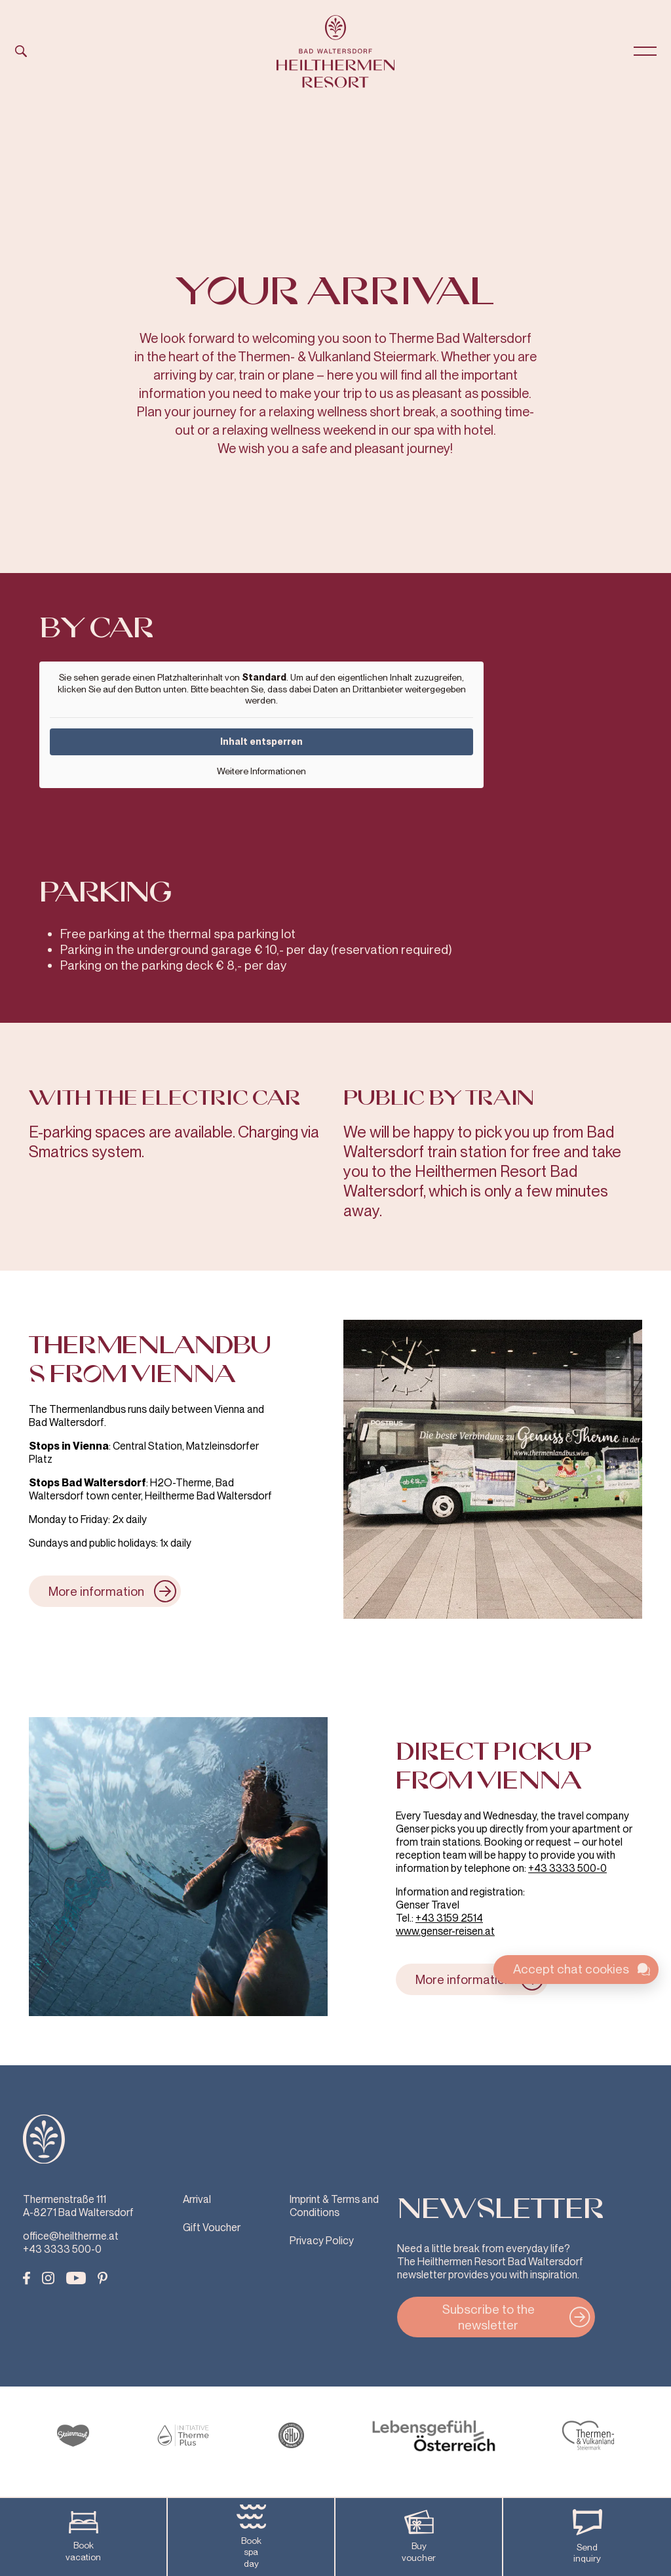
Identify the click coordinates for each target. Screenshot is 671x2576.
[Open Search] (26, 51)
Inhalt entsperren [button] (261, 741)
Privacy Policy (322, 2240)
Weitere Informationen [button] (261, 771)
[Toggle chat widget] (576, 1969)
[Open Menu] (645, 51)
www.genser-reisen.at (445, 1931)
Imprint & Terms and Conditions (334, 2206)
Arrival (197, 2199)
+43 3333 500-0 (567, 1868)
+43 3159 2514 (449, 1918)
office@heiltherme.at (71, 2236)
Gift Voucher (211, 2227)
